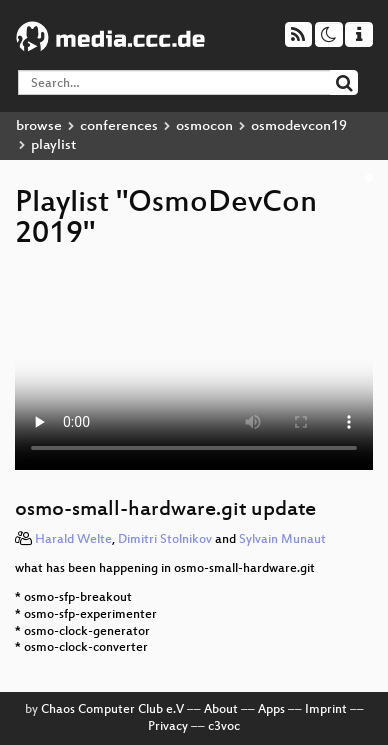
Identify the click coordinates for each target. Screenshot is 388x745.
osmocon (204, 126)
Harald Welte (73, 540)
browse (39, 126)
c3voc (224, 727)
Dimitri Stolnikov (165, 540)
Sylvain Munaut (282, 540)
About (221, 710)
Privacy (168, 727)
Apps (271, 710)
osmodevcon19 (299, 126)
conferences (119, 126)
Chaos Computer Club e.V (112, 710)
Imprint (326, 710)
